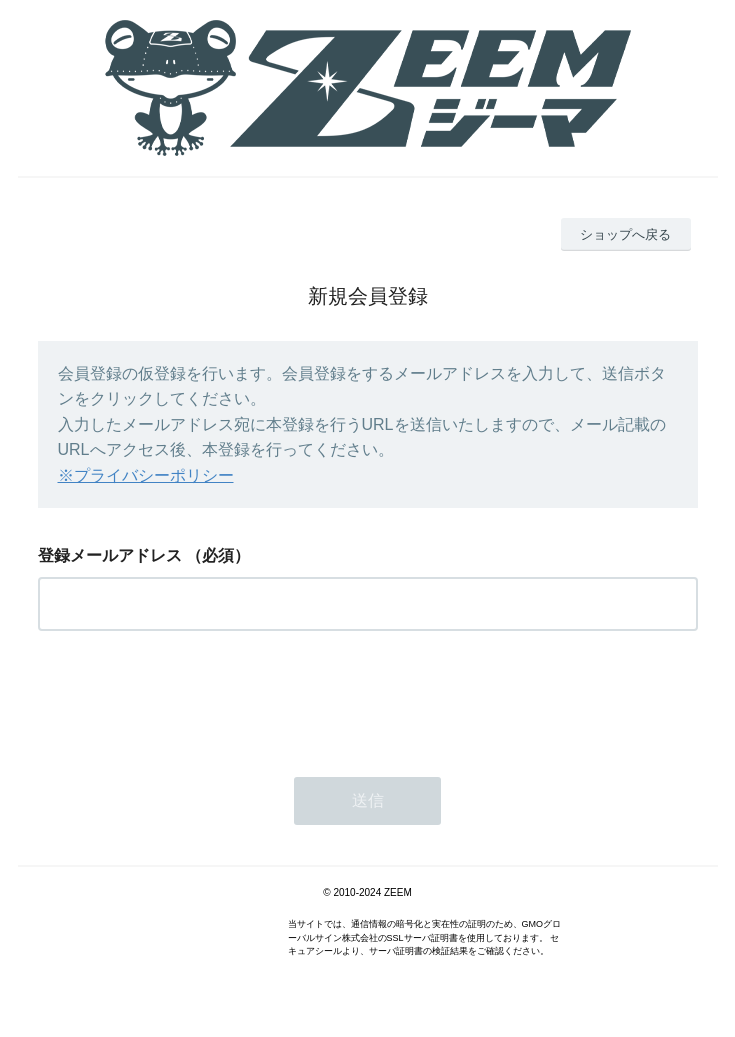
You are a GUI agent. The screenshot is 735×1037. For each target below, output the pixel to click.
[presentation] (190, 698)
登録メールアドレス (110, 555)
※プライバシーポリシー (146, 475)
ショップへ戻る (625, 234)
